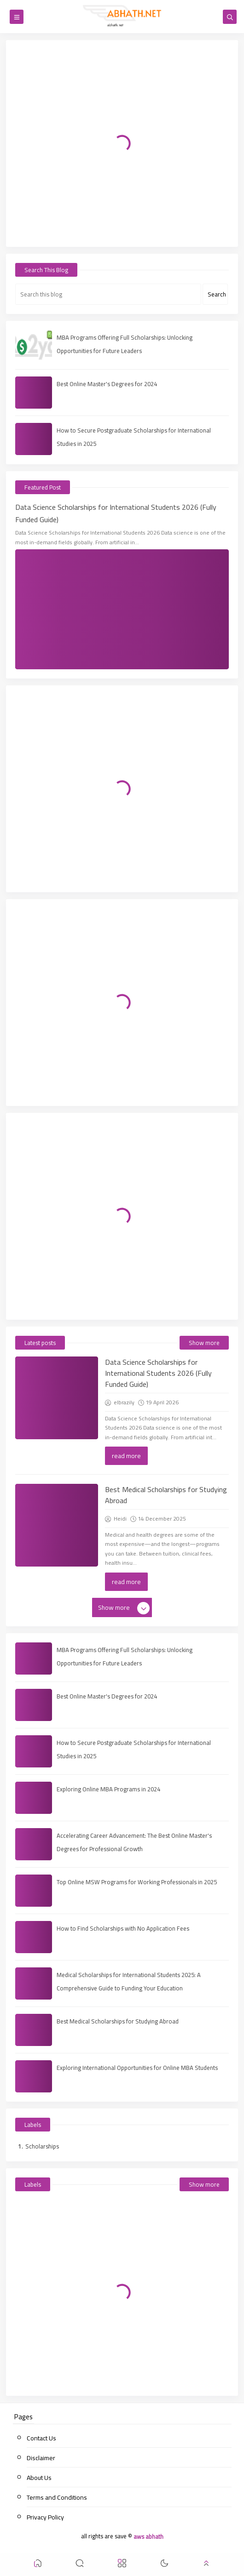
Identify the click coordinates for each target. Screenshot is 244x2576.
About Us (39, 2478)
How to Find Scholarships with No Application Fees (123, 1928)
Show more (204, 1342)
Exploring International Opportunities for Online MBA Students (137, 2067)
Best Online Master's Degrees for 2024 (107, 383)
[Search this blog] (108, 294)
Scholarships (42, 2146)
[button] (37, 2565)
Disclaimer (41, 2458)
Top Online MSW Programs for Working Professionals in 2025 (137, 1881)
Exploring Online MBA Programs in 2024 (108, 1789)
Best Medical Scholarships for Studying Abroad (166, 1495)
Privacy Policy (45, 2517)
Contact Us (41, 2438)
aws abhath (148, 2536)
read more (126, 1456)
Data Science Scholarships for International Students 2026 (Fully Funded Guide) (115, 513)
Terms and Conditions (57, 2497)
